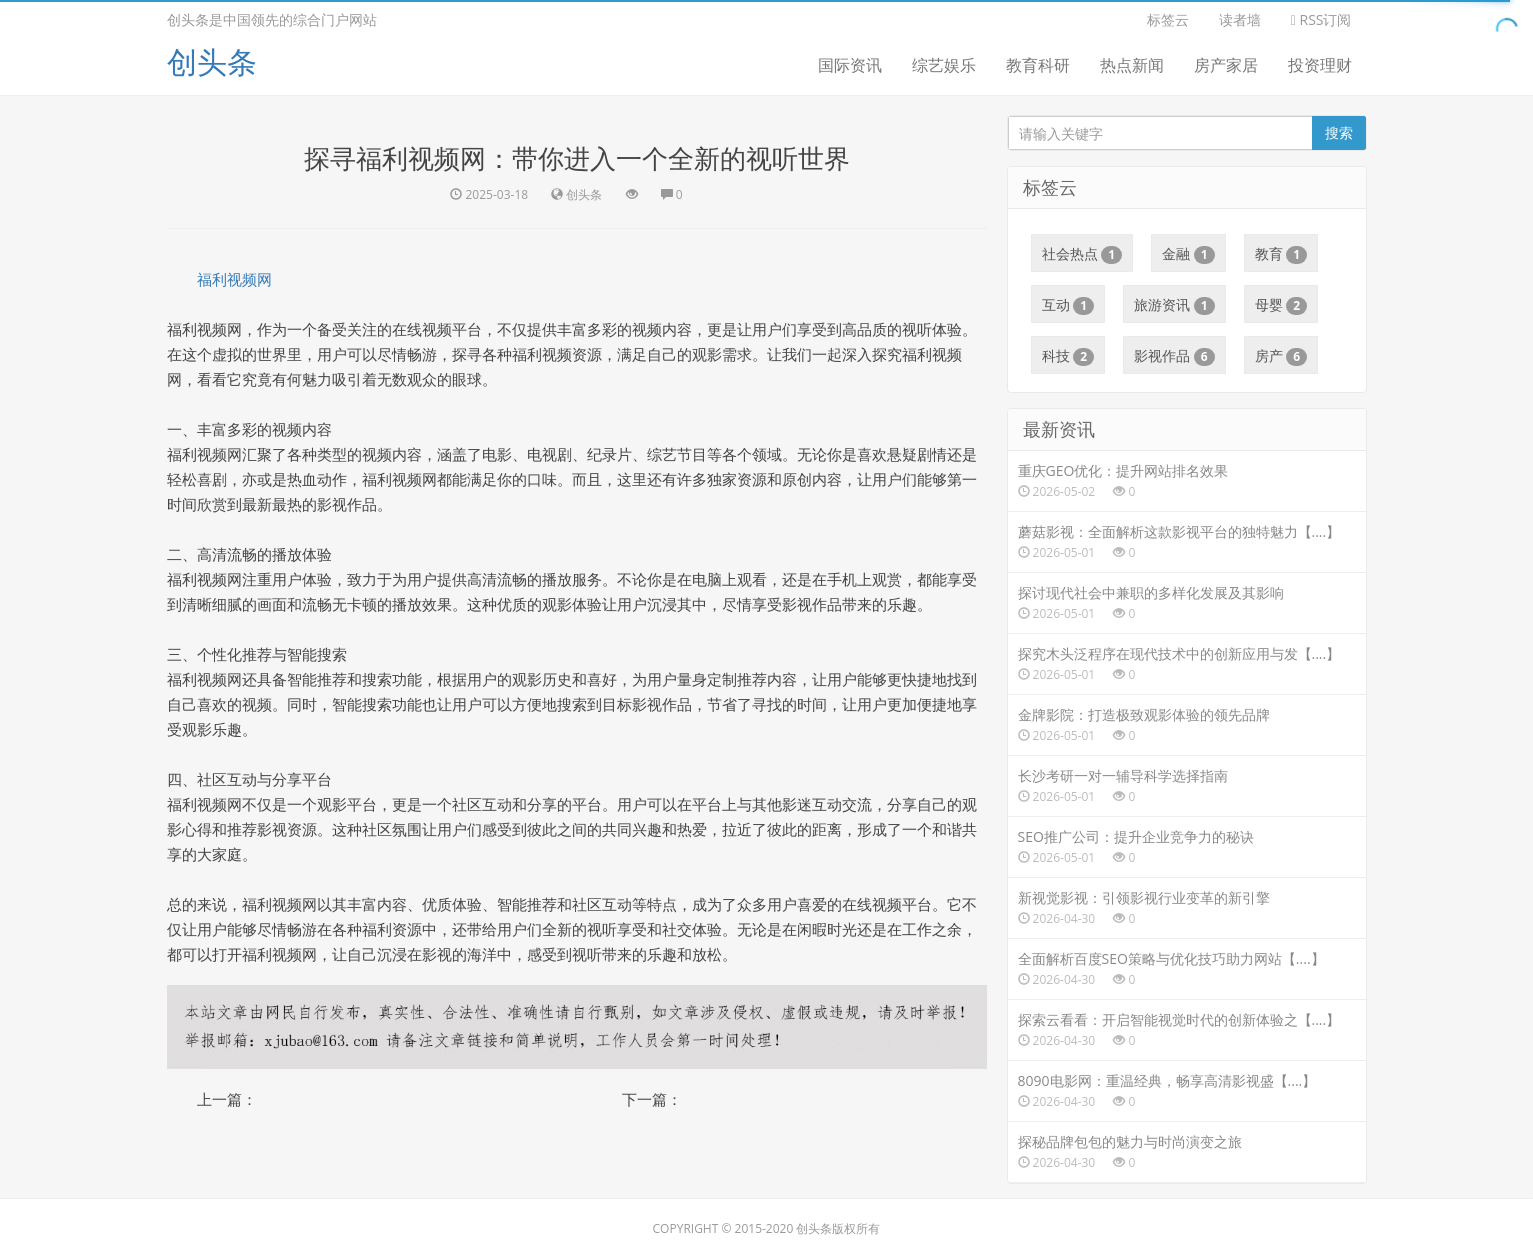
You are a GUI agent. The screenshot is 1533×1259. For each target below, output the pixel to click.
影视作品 (1174, 356)
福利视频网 (234, 279)
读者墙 (1240, 19)
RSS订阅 (1321, 19)
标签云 (1168, 19)
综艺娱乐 (944, 65)
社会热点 (1082, 254)
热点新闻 (1132, 65)
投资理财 (1320, 65)
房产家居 (1226, 65)
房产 (1281, 356)
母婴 (1281, 305)
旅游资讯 (1174, 305)
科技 (1068, 356)
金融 (1188, 254)
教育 (1281, 254)
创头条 (212, 61)
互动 (1068, 305)
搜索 (1339, 132)
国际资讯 (850, 65)
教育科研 (1038, 65)
